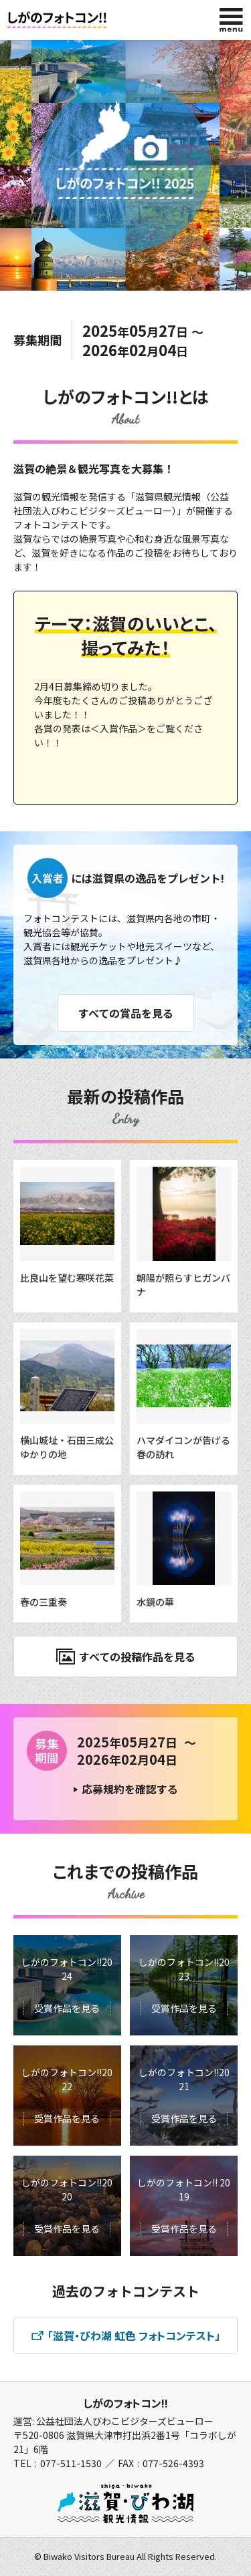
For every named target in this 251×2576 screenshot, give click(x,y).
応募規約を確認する (130, 1789)
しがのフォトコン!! (125, 2403)
